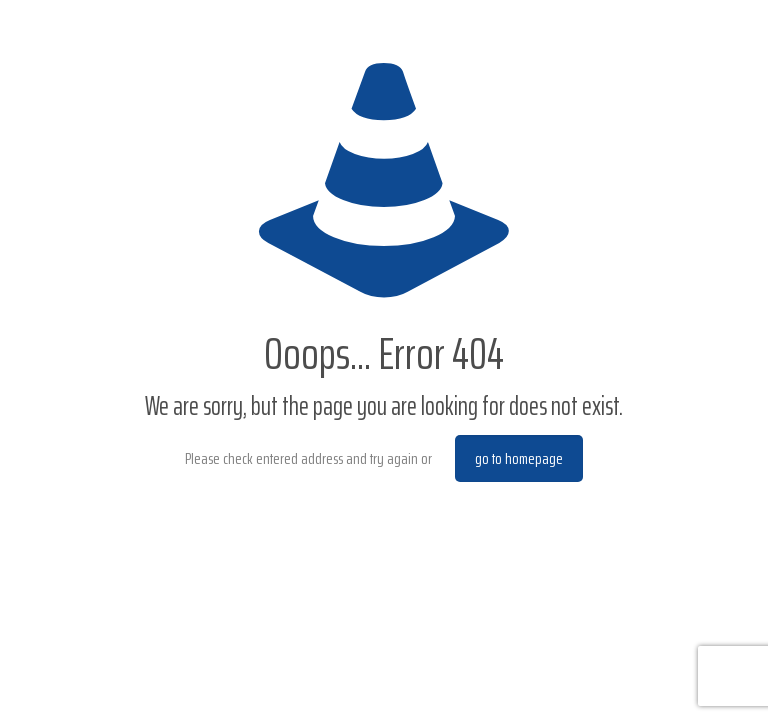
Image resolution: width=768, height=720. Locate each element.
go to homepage (519, 458)
